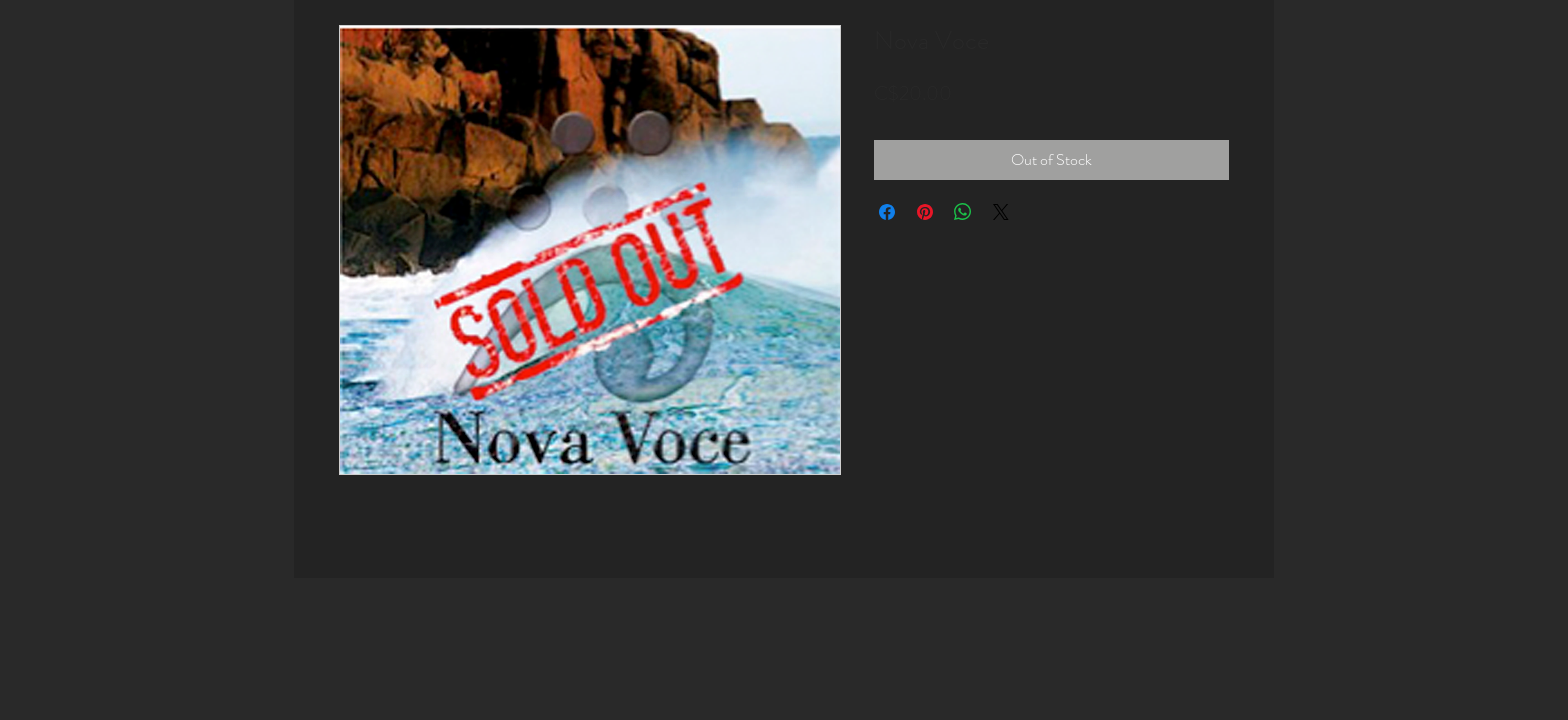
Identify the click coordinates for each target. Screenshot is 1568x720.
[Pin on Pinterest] (925, 212)
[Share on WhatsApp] (963, 212)
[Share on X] (1001, 212)
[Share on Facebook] (887, 212)
